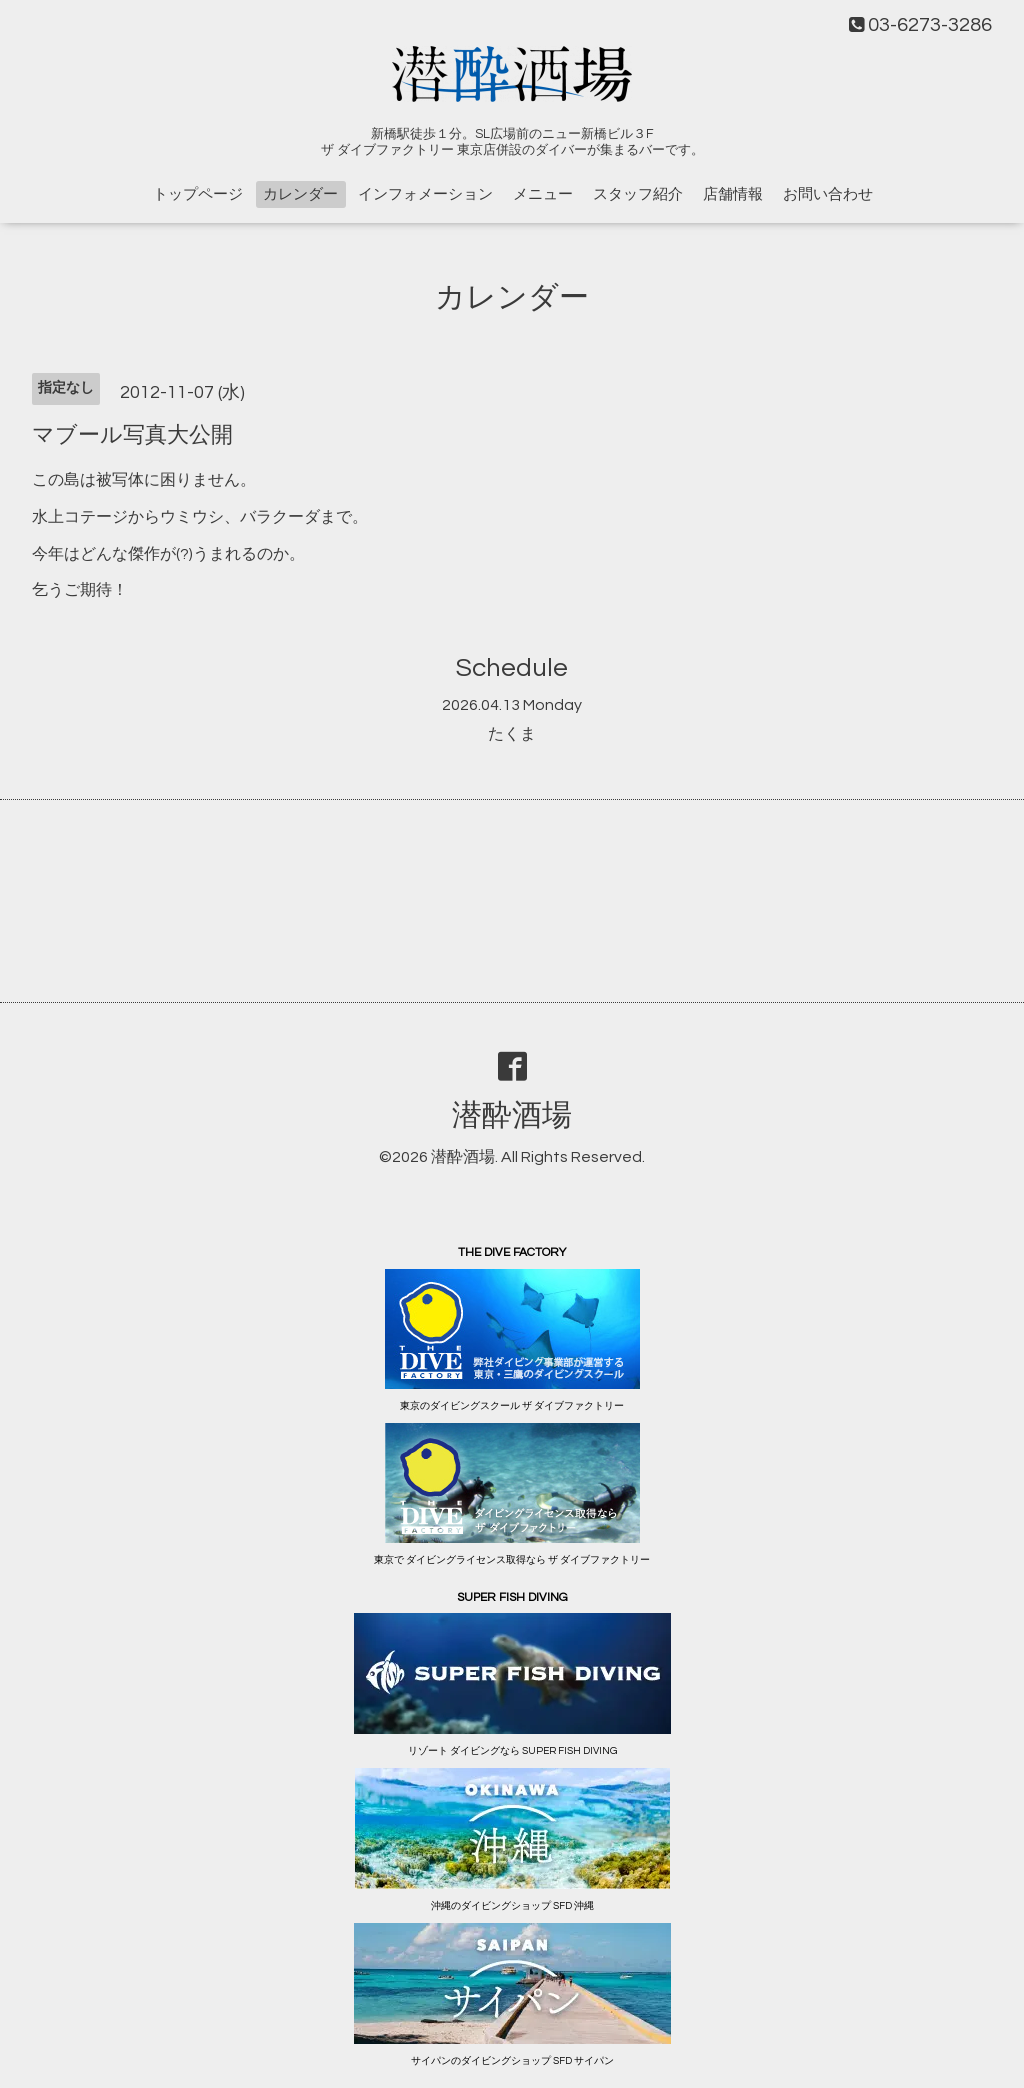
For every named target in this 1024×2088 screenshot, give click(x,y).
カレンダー (300, 194)
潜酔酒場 (512, 1115)
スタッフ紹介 (638, 194)
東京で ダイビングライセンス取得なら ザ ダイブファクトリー (512, 1560)
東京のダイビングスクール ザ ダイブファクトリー (512, 1406)
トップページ (198, 194)
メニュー (543, 194)
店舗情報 (733, 194)
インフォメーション (425, 194)
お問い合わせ (828, 194)
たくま (512, 734)
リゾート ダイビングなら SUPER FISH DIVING (512, 1751)
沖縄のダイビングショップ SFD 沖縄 (512, 1906)
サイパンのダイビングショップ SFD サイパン (512, 2061)
